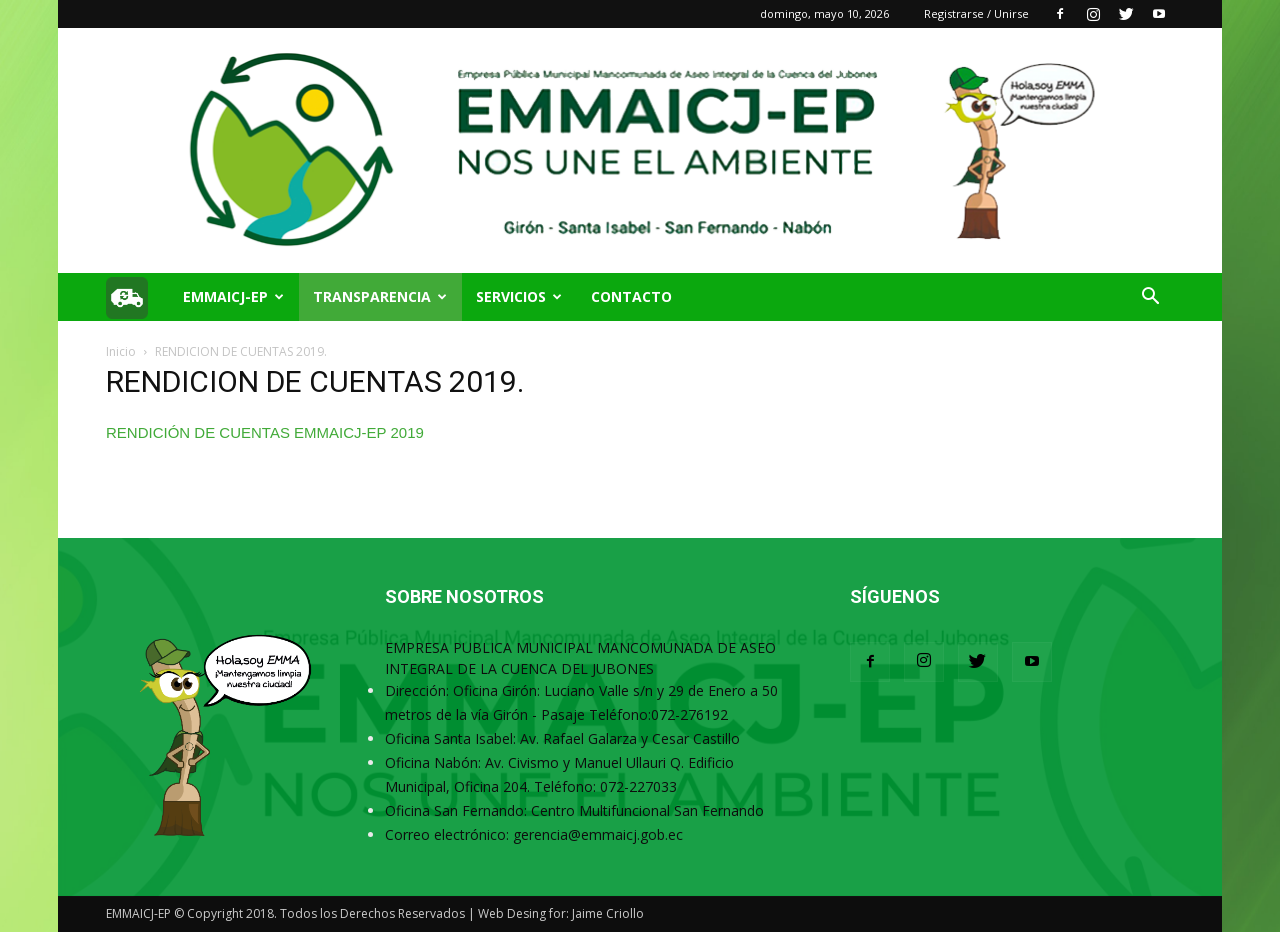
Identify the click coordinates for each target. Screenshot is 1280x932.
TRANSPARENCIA (380, 296)
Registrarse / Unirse (976, 13)
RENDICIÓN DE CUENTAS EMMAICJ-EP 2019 (265, 432)
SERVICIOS (519, 296)
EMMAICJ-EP (233, 296)
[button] (1150, 298)
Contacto (631, 296)
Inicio (121, 351)
